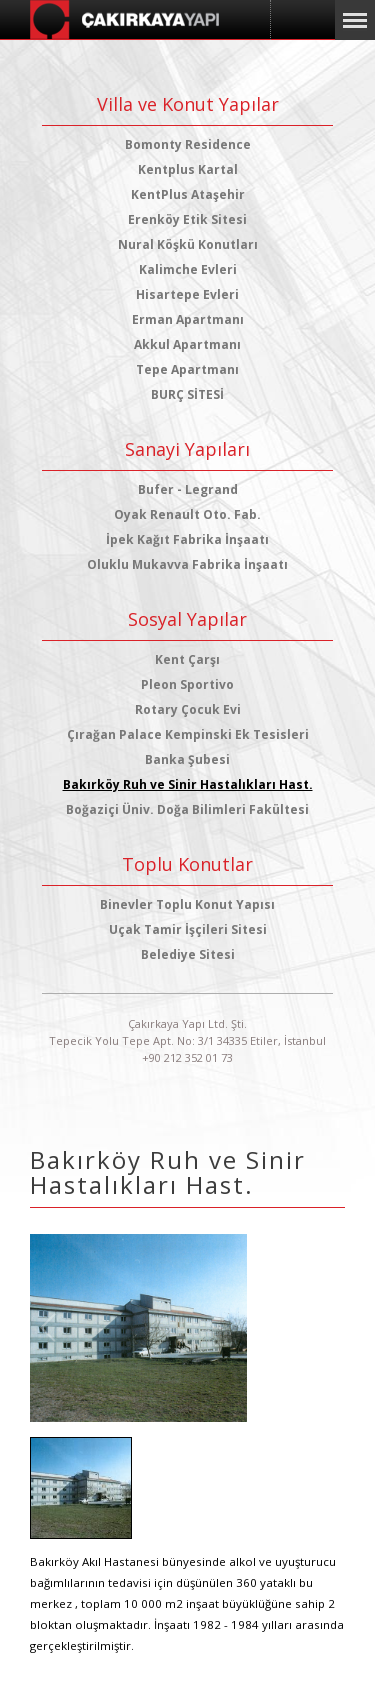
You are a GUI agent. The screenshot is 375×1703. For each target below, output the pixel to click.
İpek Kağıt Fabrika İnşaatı (187, 539)
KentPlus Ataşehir (188, 194)
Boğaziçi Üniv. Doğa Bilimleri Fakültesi (187, 809)
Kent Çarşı (187, 659)
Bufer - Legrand (188, 489)
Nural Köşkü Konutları (188, 244)
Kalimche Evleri (188, 269)
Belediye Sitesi (188, 954)
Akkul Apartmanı (187, 344)
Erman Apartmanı (188, 319)
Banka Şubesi (187, 759)
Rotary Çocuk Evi (188, 709)
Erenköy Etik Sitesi (187, 219)
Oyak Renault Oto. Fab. (187, 514)
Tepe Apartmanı (187, 369)
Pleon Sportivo (187, 684)
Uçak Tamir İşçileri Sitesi (188, 929)
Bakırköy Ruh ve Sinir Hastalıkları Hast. (188, 784)
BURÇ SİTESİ (187, 394)
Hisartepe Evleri (187, 294)
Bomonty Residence (188, 144)
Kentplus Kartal (188, 169)
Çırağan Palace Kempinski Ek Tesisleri (188, 734)
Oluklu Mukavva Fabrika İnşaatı (187, 564)
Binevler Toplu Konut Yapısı (187, 904)
